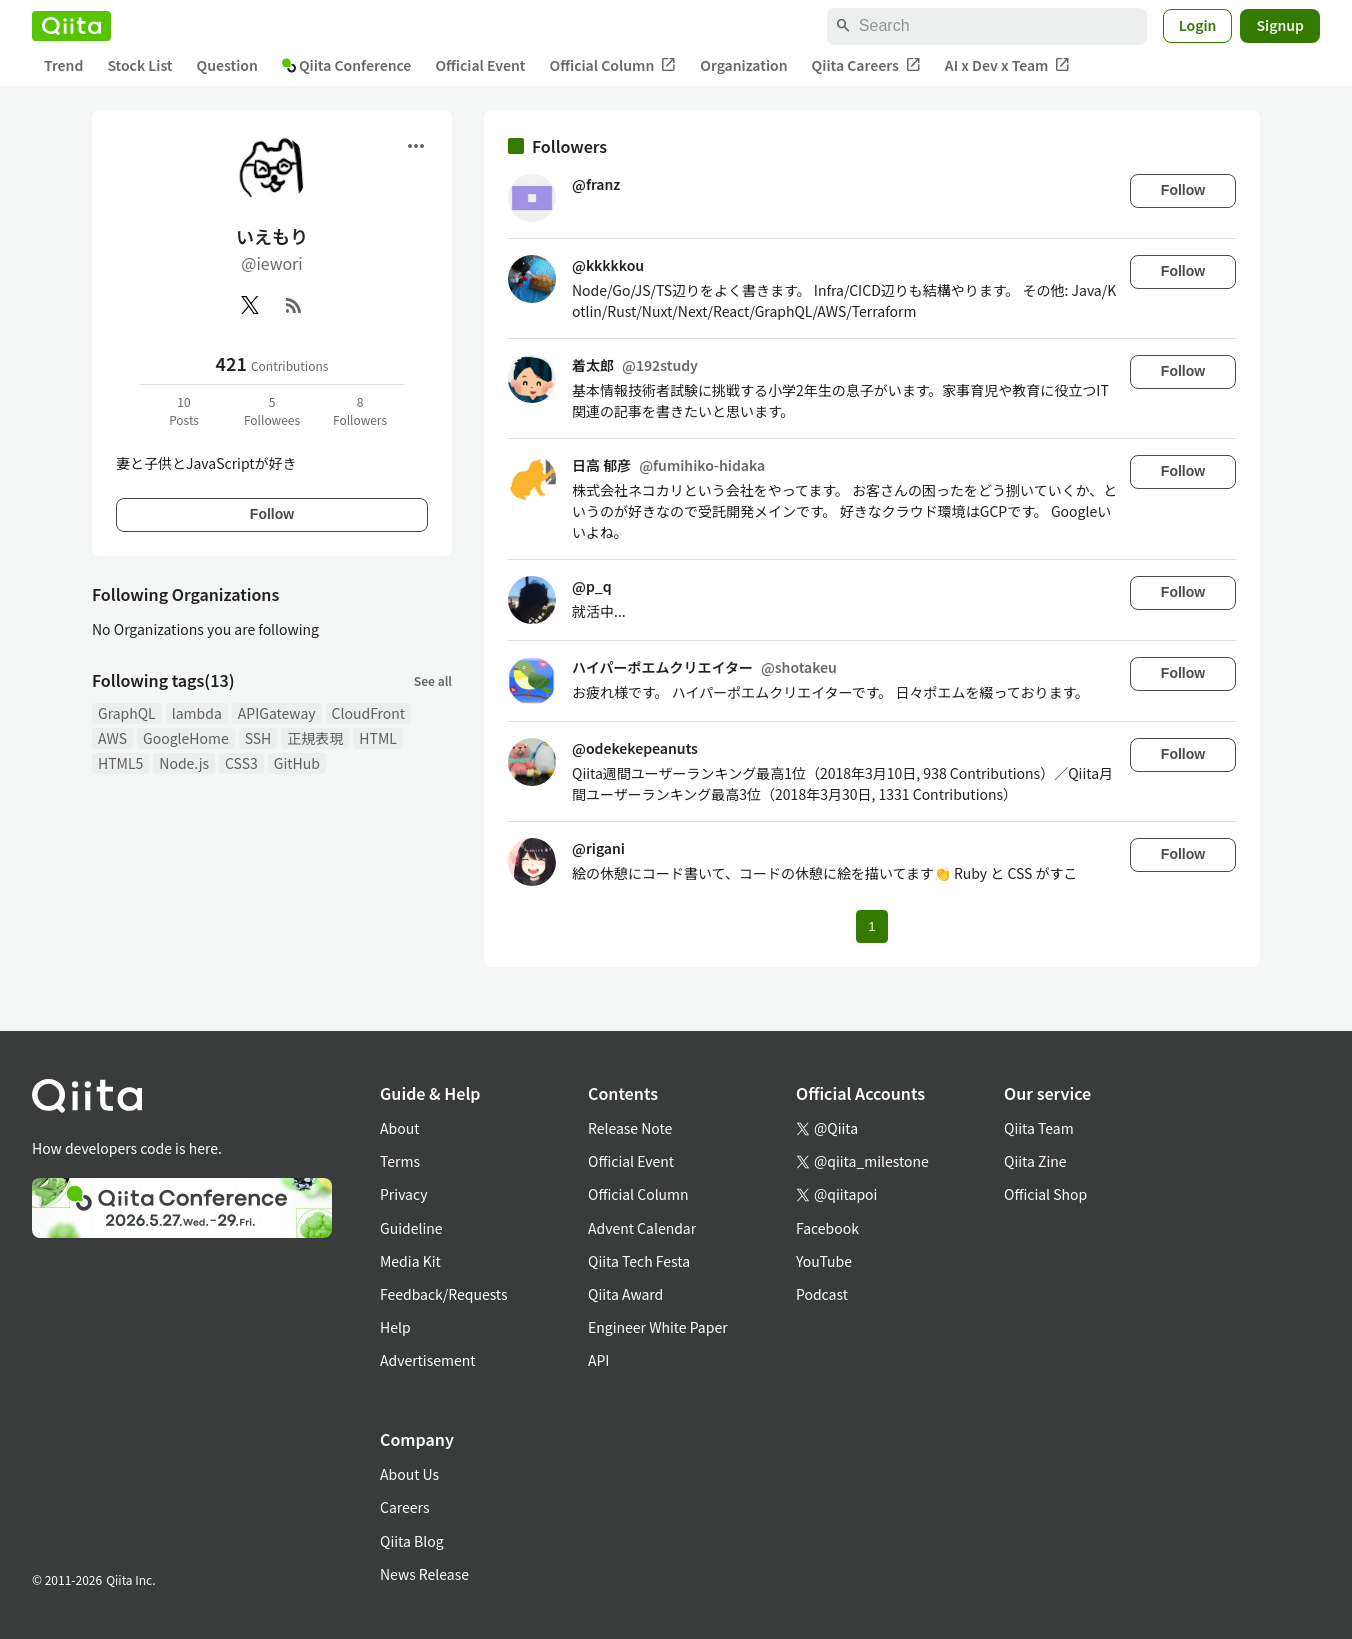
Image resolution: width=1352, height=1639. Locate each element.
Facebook (827, 1228)
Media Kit (410, 1261)
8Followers (360, 410)
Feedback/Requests (444, 1294)
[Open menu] (416, 146)
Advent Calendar (642, 1228)
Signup (1280, 25)
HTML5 (120, 763)
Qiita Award (625, 1294)
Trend (63, 65)
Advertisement (428, 1360)
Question (227, 65)
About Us (409, 1474)
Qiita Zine (1035, 1161)
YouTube (824, 1261)
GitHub (297, 763)
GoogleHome (186, 738)
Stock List (139, 65)
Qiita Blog (412, 1541)
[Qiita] (71, 26)
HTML (378, 738)
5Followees (272, 410)
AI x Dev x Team (1008, 65)
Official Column (613, 65)
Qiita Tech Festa (639, 1261)
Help (395, 1327)
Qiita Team (1039, 1128)
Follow (272, 514)
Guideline (411, 1228)
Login (1198, 25)
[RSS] (294, 305)
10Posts (184, 410)
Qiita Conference (347, 65)
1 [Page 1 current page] (871, 926)
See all (433, 680)
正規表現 (315, 738)
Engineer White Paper (658, 1327)
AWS (112, 738)
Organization (743, 65)
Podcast (822, 1294)
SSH (258, 738)
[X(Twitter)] (250, 305)
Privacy (403, 1194)
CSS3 (241, 763)
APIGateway (277, 713)
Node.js (184, 763)
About (399, 1128)
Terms (400, 1161)
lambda (197, 713)
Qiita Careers (866, 65)
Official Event (480, 65)
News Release (424, 1574)
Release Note (630, 1128)
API (598, 1360)
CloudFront (368, 713)
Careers (404, 1507)
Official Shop (1045, 1194)
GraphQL (127, 713)
